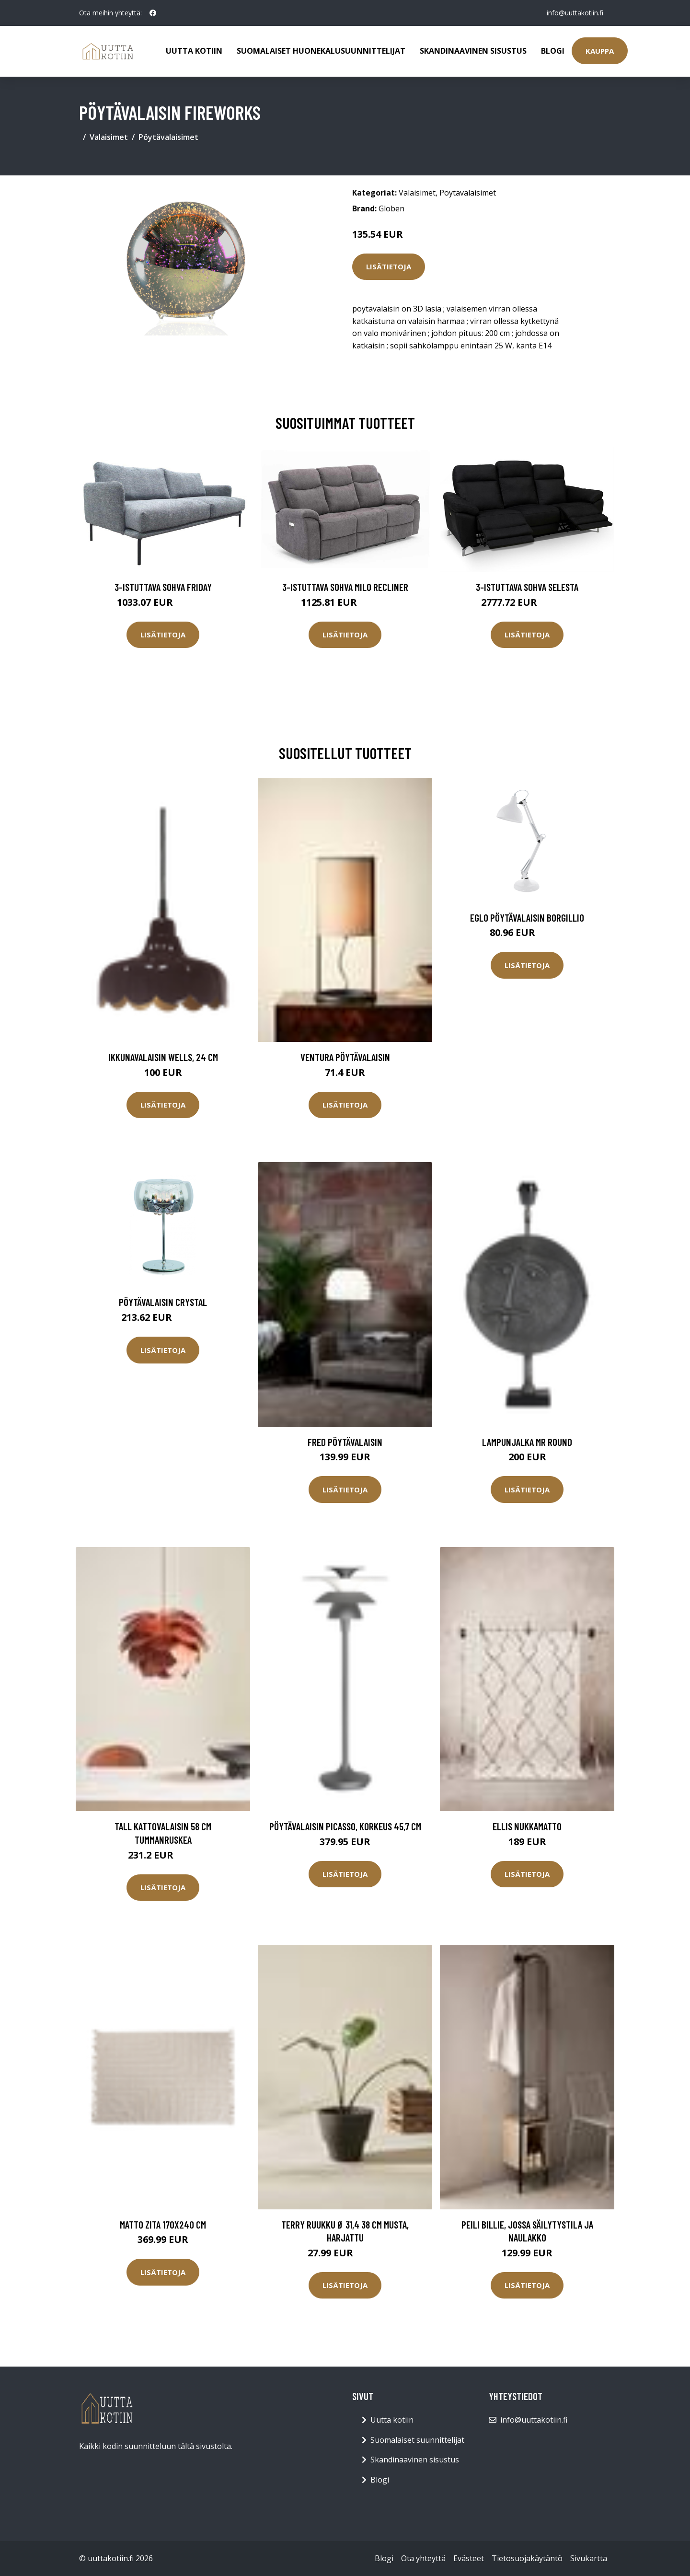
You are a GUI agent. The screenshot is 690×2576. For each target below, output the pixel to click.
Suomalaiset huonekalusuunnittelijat (321, 51)
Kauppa (600, 51)
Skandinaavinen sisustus (473, 51)
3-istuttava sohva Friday (163, 587)
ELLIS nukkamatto (527, 1826)
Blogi (552, 51)
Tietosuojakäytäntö (527, 2558)
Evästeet (468, 2558)
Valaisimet (109, 137)
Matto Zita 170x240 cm (163, 2224)
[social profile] (153, 13)
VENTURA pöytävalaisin (345, 1057)
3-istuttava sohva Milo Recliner (345, 587)
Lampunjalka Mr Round (527, 1442)
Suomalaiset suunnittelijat (417, 2440)
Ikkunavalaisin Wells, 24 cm (163, 1057)
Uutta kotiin (194, 51)
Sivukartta (588, 2558)
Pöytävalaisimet (168, 137)
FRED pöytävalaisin (345, 1442)
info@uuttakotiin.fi (575, 12)
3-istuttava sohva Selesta (527, 587)
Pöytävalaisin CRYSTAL (163, 1302)
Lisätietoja (388, 266)
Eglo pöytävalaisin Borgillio (527, 918)
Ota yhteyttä (423, 2558)
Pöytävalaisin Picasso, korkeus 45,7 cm (345, 1826)
